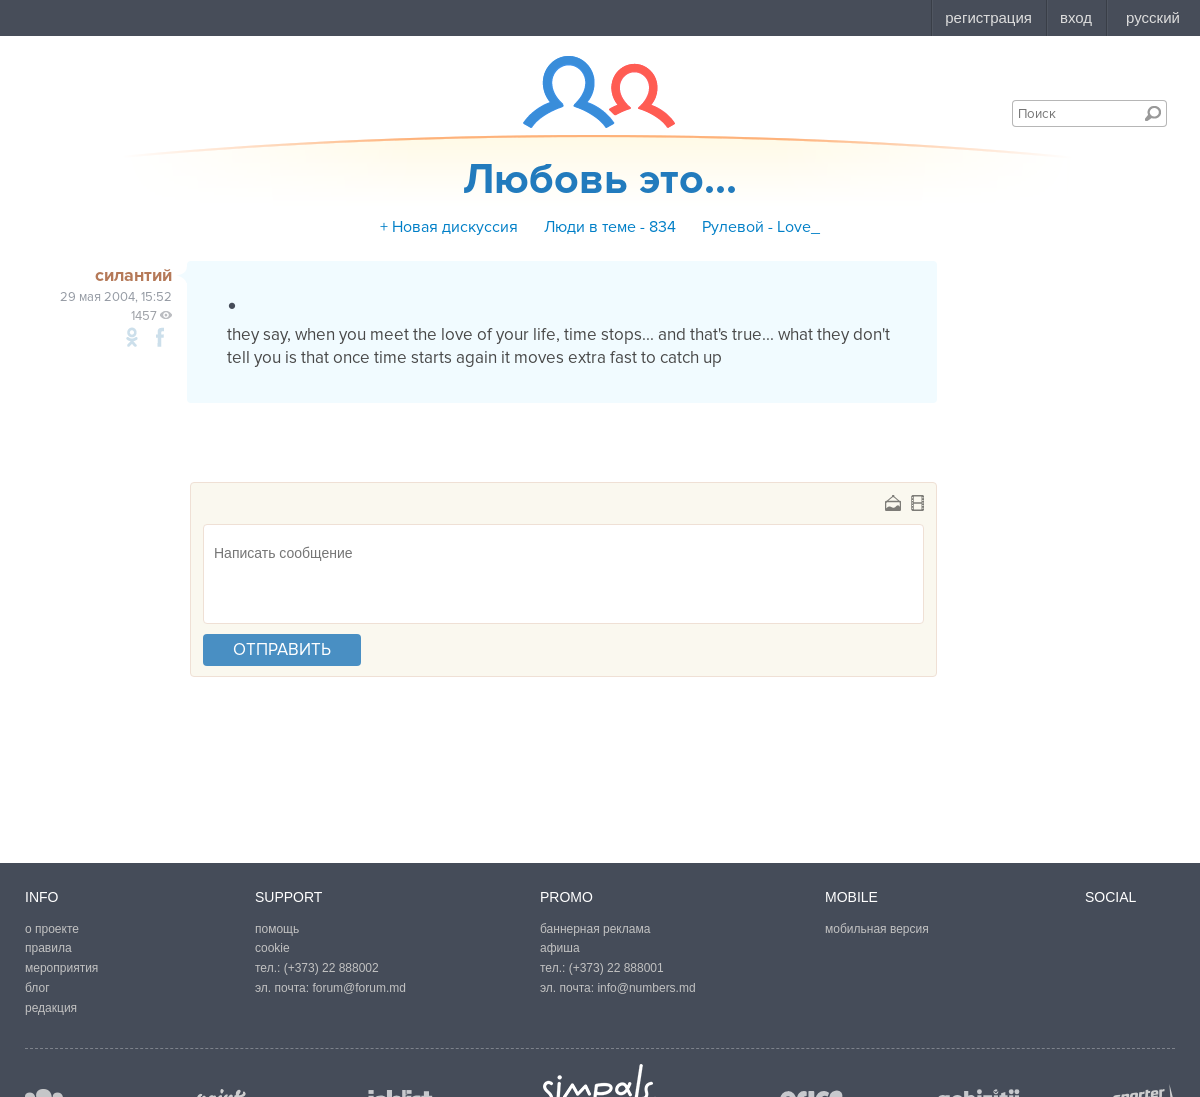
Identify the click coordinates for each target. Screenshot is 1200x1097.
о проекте (52, 929)
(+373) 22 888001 (616, 968)
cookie (272, 948)
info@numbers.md (646, 988)
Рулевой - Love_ (761, 227)
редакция (51, 1008)
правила (48, 948)
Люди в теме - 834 (610, 227)
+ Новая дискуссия (449, 227)
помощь (277, 929)
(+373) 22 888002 (331, 968)
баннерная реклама (595, 929)
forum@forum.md (359, 988)
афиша (560, 948)
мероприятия (61, 968)
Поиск (1153, 113)
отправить (282, 649)
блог (37, 988)
